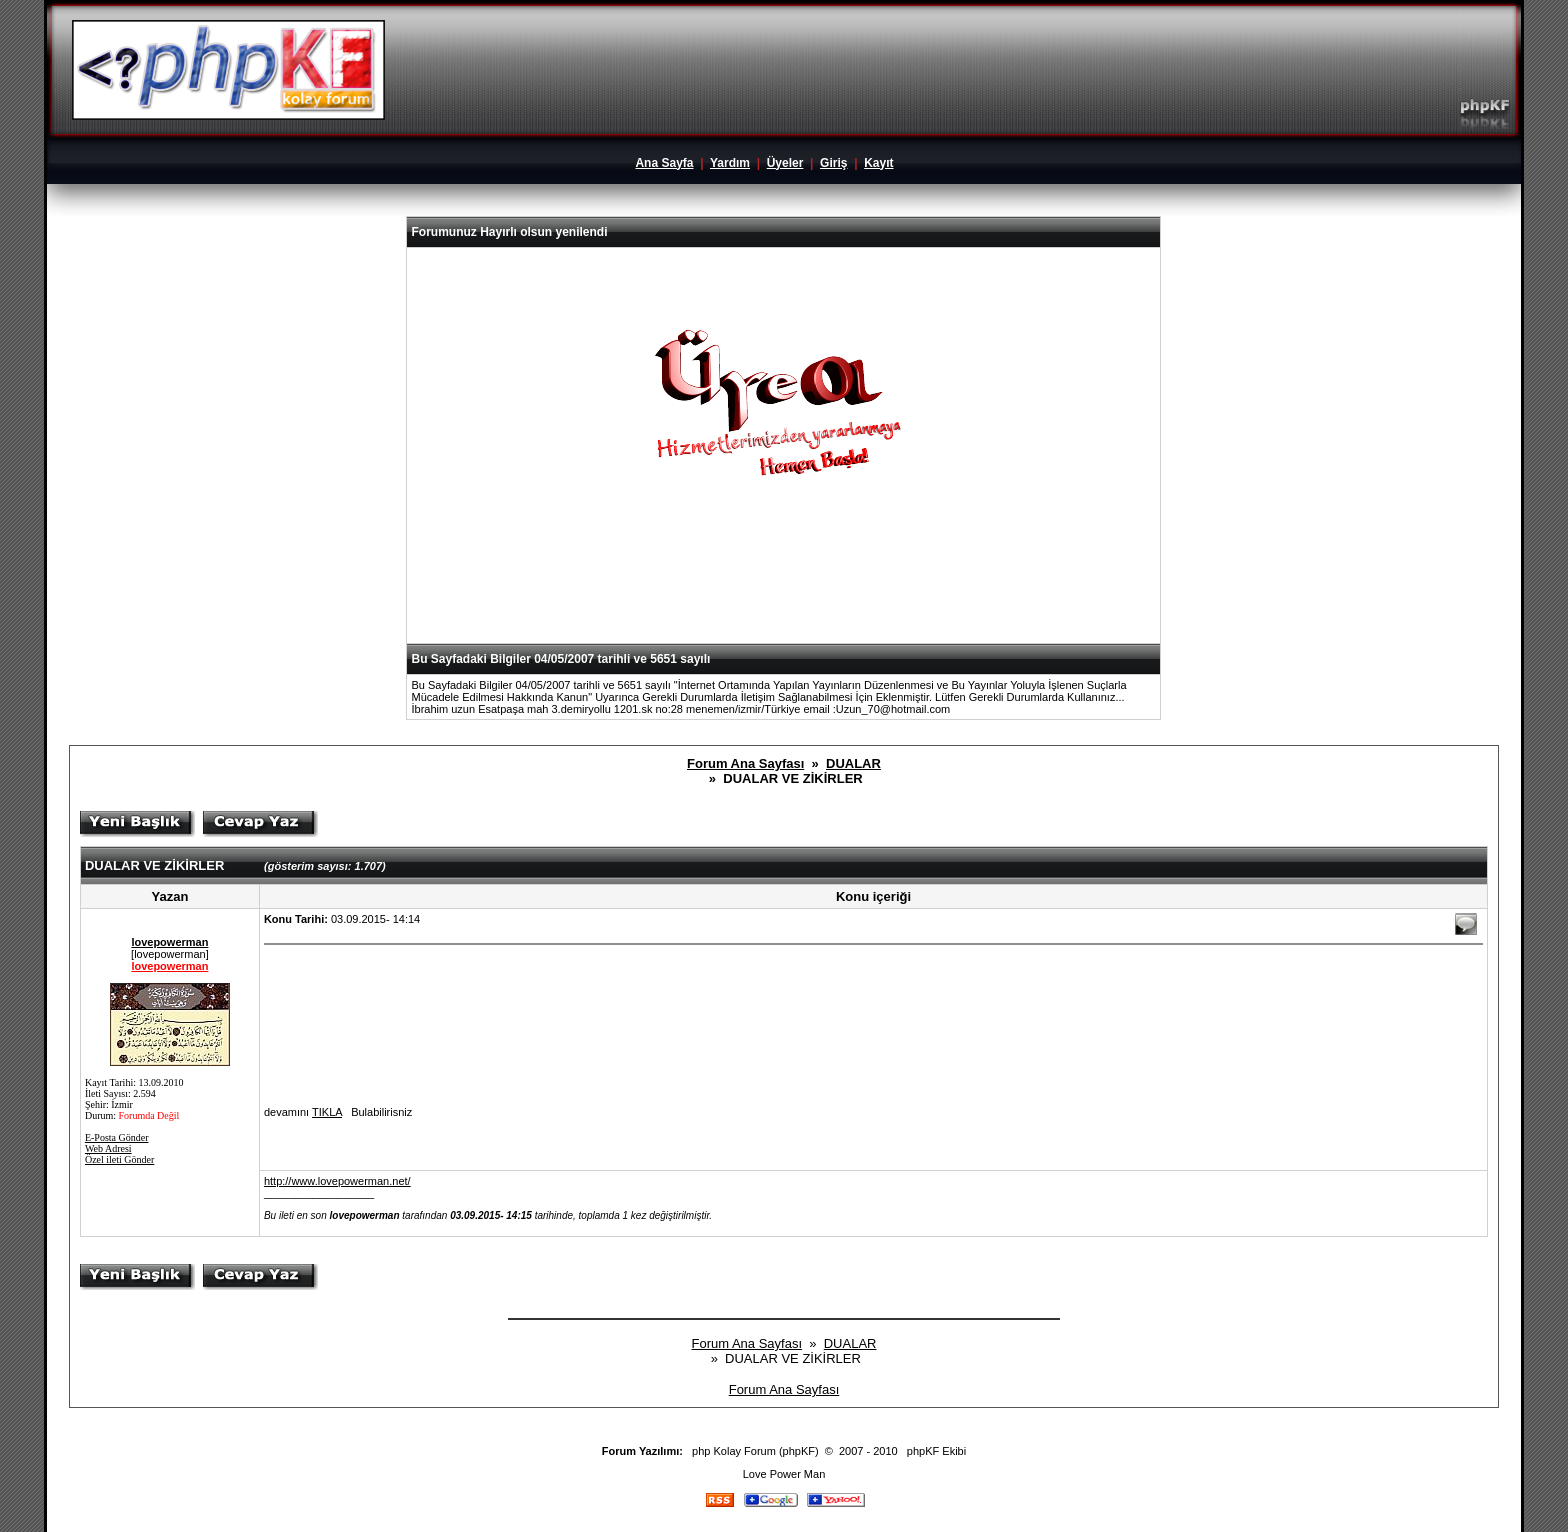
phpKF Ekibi (936, 1451)
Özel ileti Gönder (119, 1159)
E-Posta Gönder (117, 1137)
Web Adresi (108, 1148)
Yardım (730, 163)
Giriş (833, 163)
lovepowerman (169, 942)
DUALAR (853, 763)
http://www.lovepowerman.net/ (337, 1181)
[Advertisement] (784, 594)
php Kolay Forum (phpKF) (755, 1451)
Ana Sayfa (664, 163)
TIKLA (327, 1112)
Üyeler (785, 163)
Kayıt (878, 163)
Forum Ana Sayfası (745, 763)
